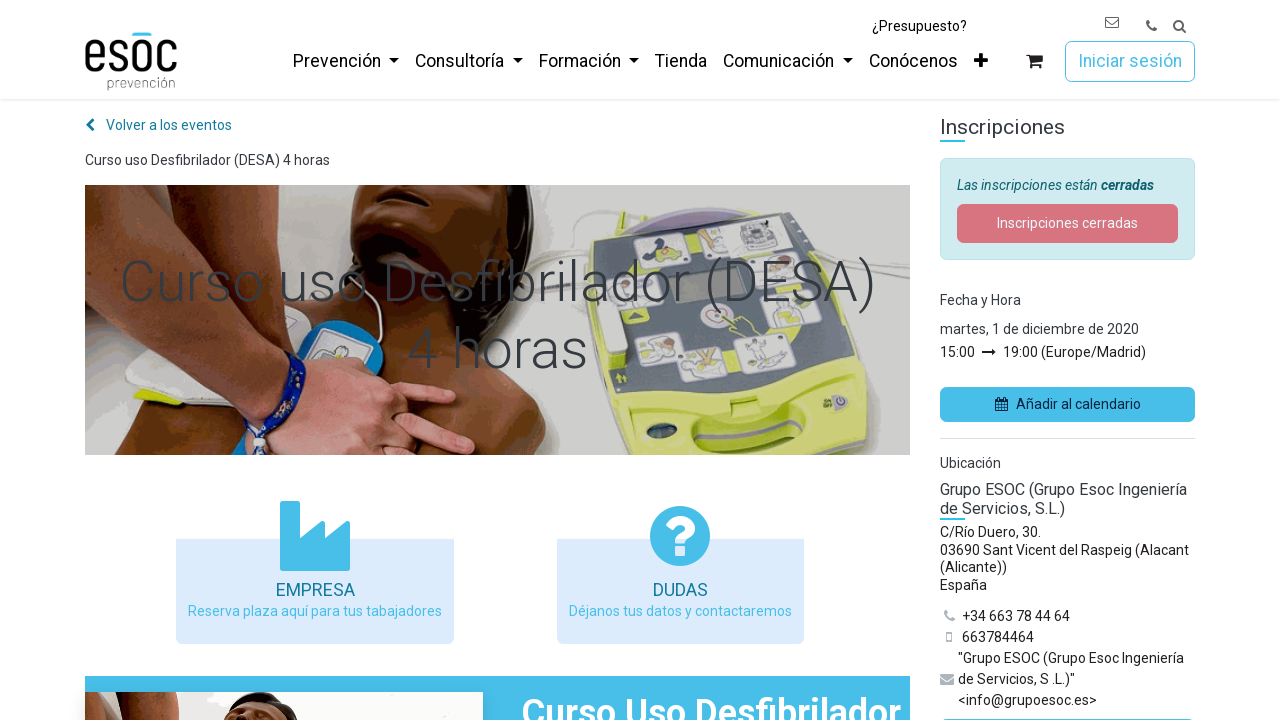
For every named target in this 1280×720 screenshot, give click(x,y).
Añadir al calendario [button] (1068, 404)
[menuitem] (346, 61)
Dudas (680, 589)
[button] (1179, 26)
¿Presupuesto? (919, 26)
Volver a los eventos (158, 125)
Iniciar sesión (1130, 61)
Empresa (315, 589)
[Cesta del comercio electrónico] (1034, 61)
